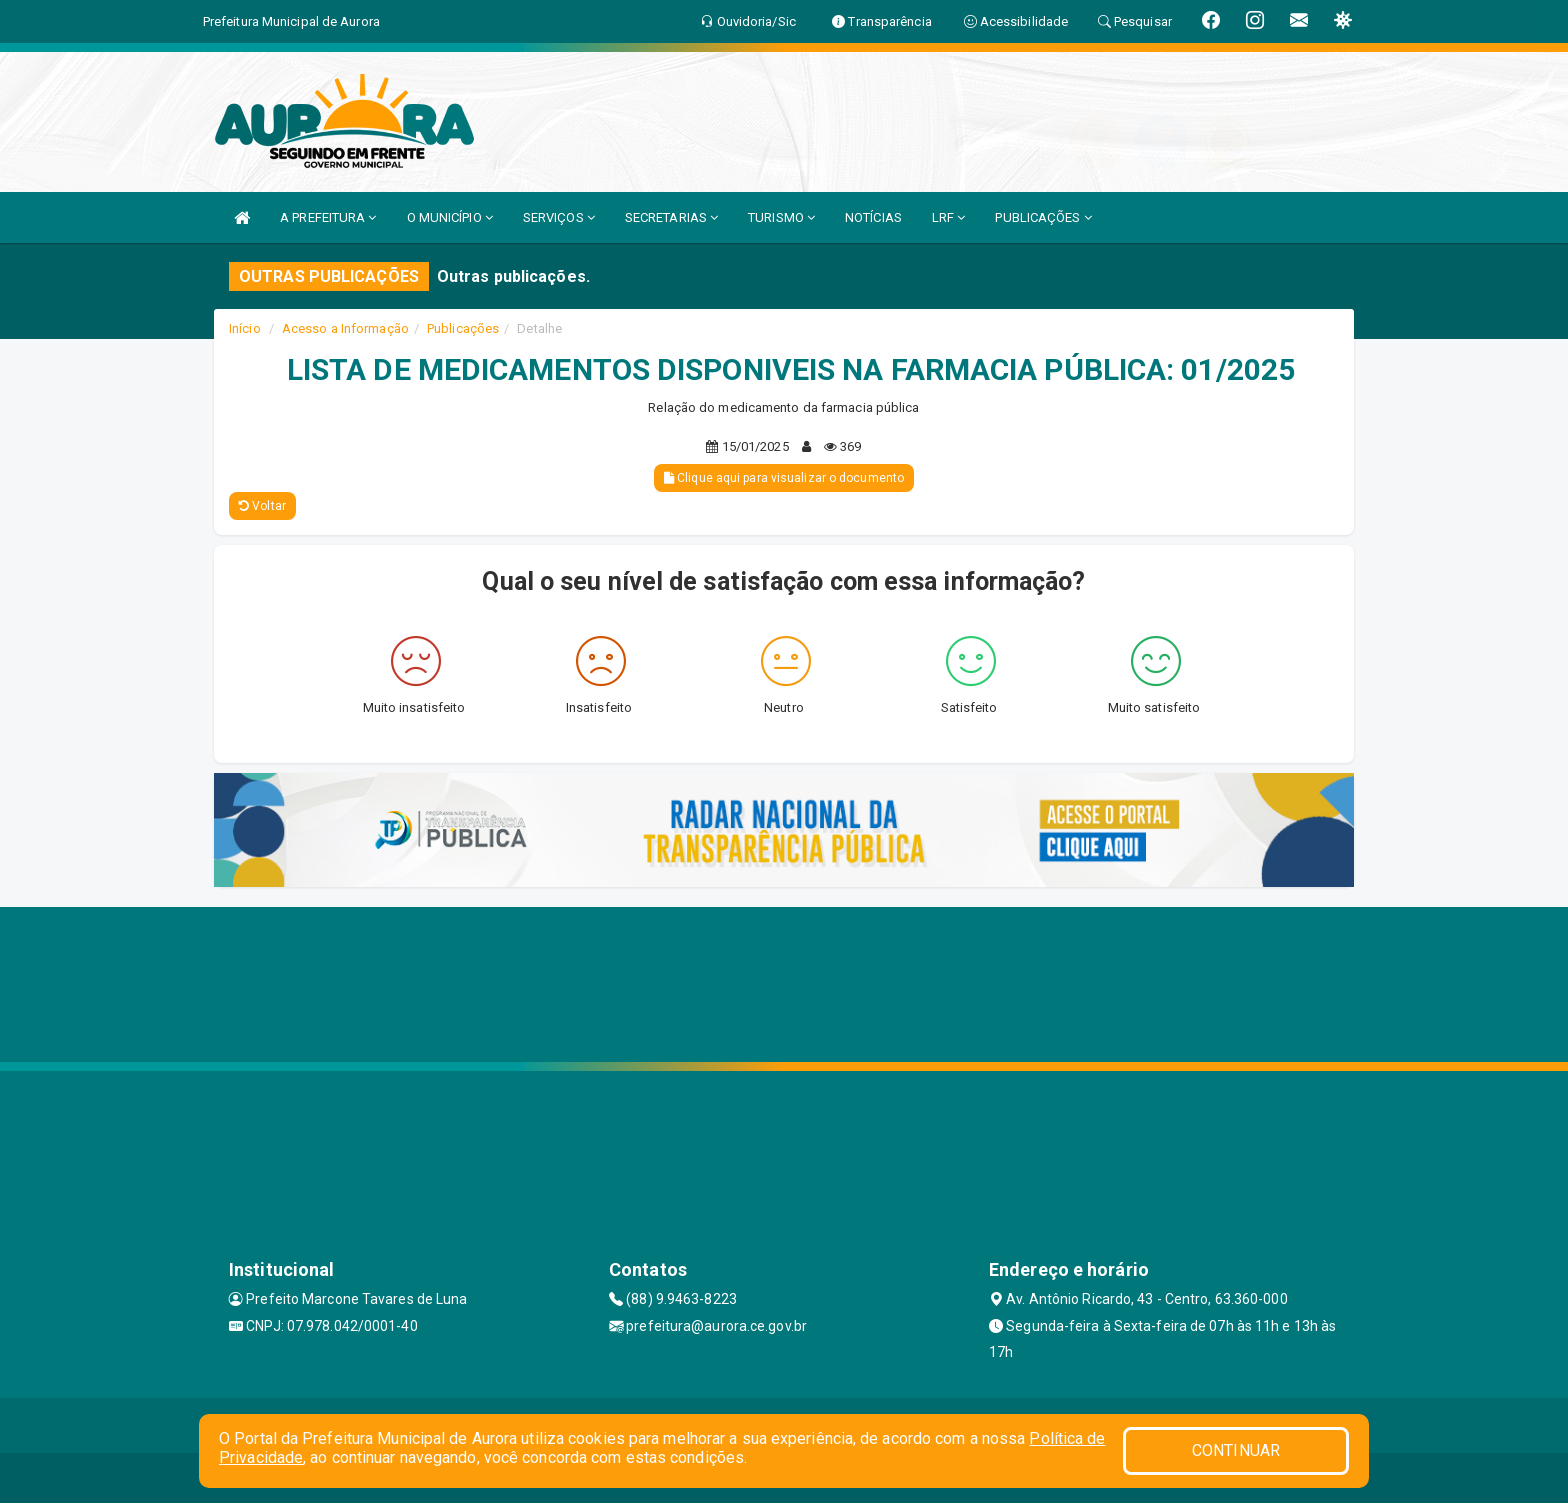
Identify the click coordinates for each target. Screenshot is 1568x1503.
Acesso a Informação (345, 328)
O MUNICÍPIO (450, 217)
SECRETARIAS (671, 217)
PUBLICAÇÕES (1043, 217)
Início (245, 328)
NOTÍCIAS (873, 217)
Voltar (262, 506)
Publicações (463, 328)
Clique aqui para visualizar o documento (784, 478)
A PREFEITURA (328, 217)
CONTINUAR (1236, 1450)
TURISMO (781, 217)
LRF (949, 217)
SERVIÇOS (559, 217)
